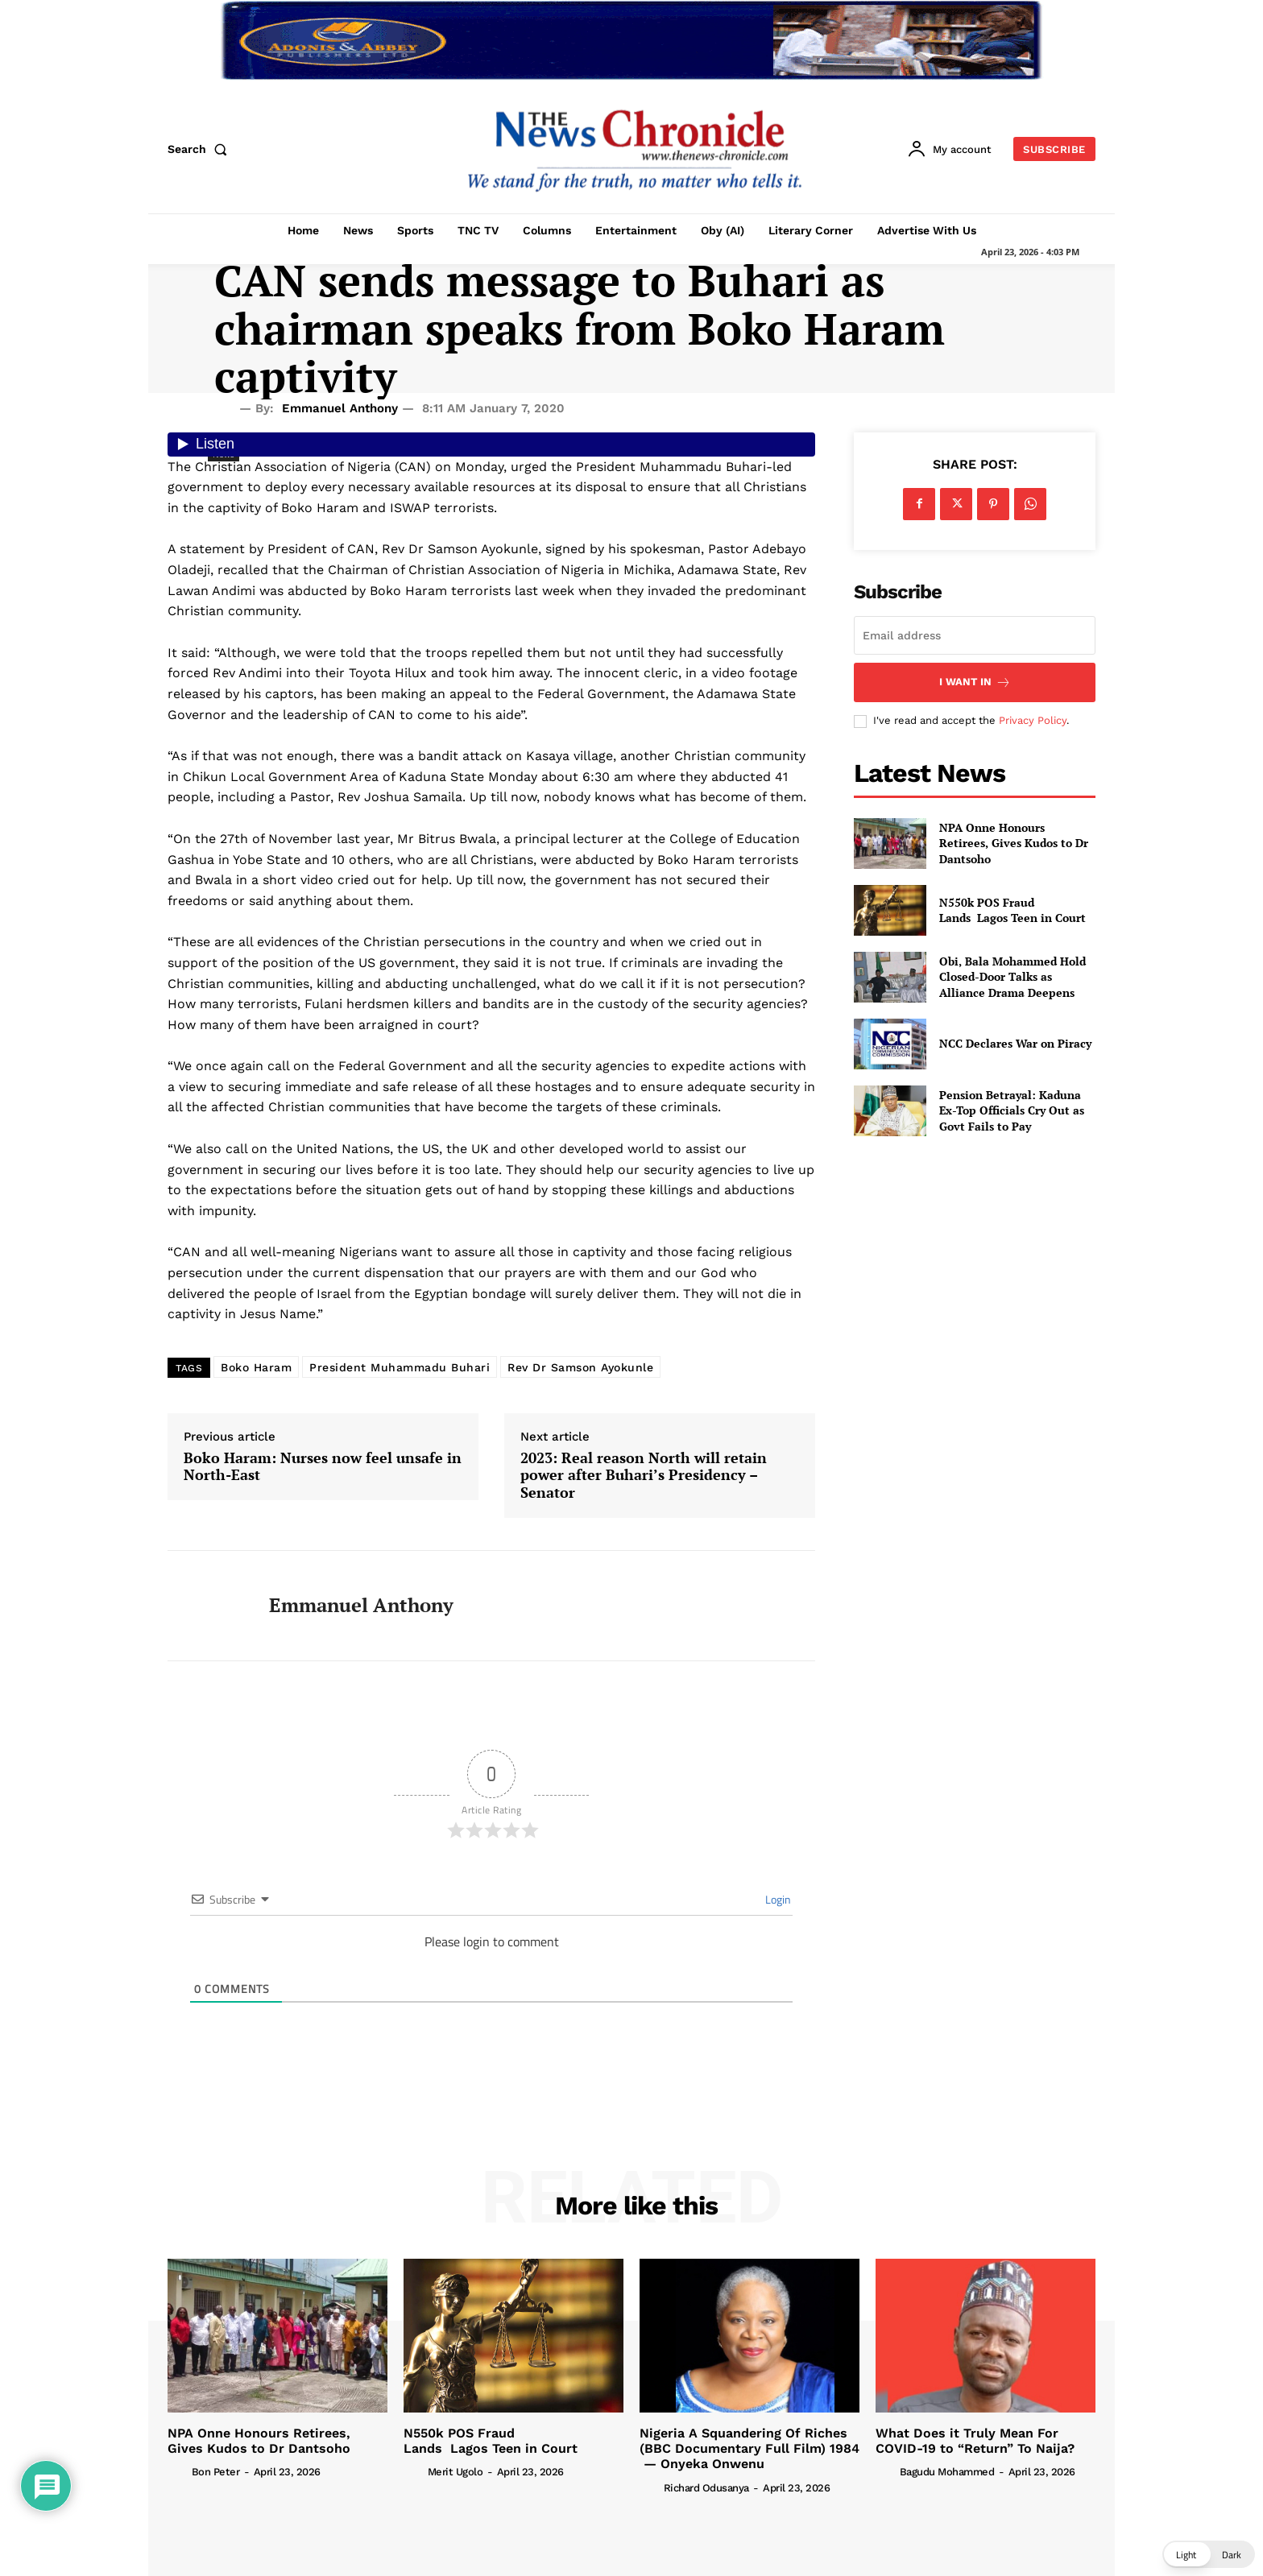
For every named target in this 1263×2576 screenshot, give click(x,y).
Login (777, 1899)
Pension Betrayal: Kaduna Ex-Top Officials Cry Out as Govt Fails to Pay (1011, 1110)
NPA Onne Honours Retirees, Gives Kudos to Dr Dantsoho (1013, 843)
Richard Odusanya (706, 2488)
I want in (975, 682)
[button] (201, 149)
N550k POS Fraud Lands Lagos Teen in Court (1012, 910)
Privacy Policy (1032, 720)
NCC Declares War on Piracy (1015, 1043)
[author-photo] (178, 2471)
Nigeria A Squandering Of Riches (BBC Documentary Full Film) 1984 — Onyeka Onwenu (749, 2448)
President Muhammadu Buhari (399, 1367)
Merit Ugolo (455, 2472)
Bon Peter (216, 2472)
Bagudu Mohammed (947, 2472)
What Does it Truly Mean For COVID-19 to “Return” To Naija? (975, 2440)
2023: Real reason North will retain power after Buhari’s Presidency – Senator (643, 1475)
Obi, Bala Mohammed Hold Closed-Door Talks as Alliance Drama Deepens (1012, 976)
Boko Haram (256, 1367)
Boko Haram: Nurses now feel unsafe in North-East (323, 1466)
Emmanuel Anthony (340, 408)
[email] (974, 635)
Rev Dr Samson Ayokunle (580, 1367)
